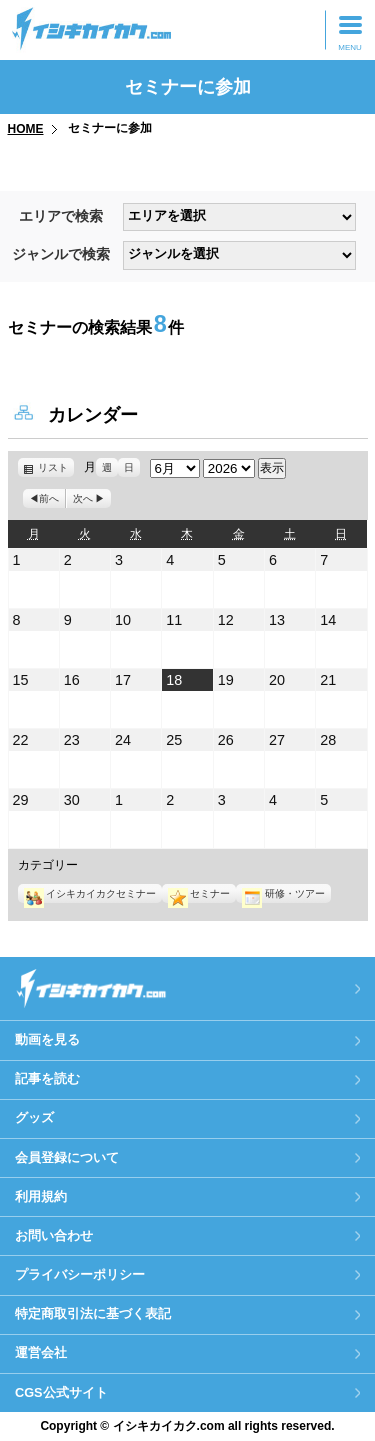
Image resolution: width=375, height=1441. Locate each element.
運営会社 (41, 1352)
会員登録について (67, 1157)
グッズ (34, 1117)
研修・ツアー (283, 893)
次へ (83, 498)
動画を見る (47, 1039)
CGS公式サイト (61, 1392)
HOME (26, 129)
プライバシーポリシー (80, 1274)
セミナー (199, 893)
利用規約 (41, 1196)
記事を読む (47, 1078)
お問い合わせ (54, 1235)
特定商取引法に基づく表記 (93, 1313)
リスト (56, 467)
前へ (49, 498)
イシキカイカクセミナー (90, 893)
